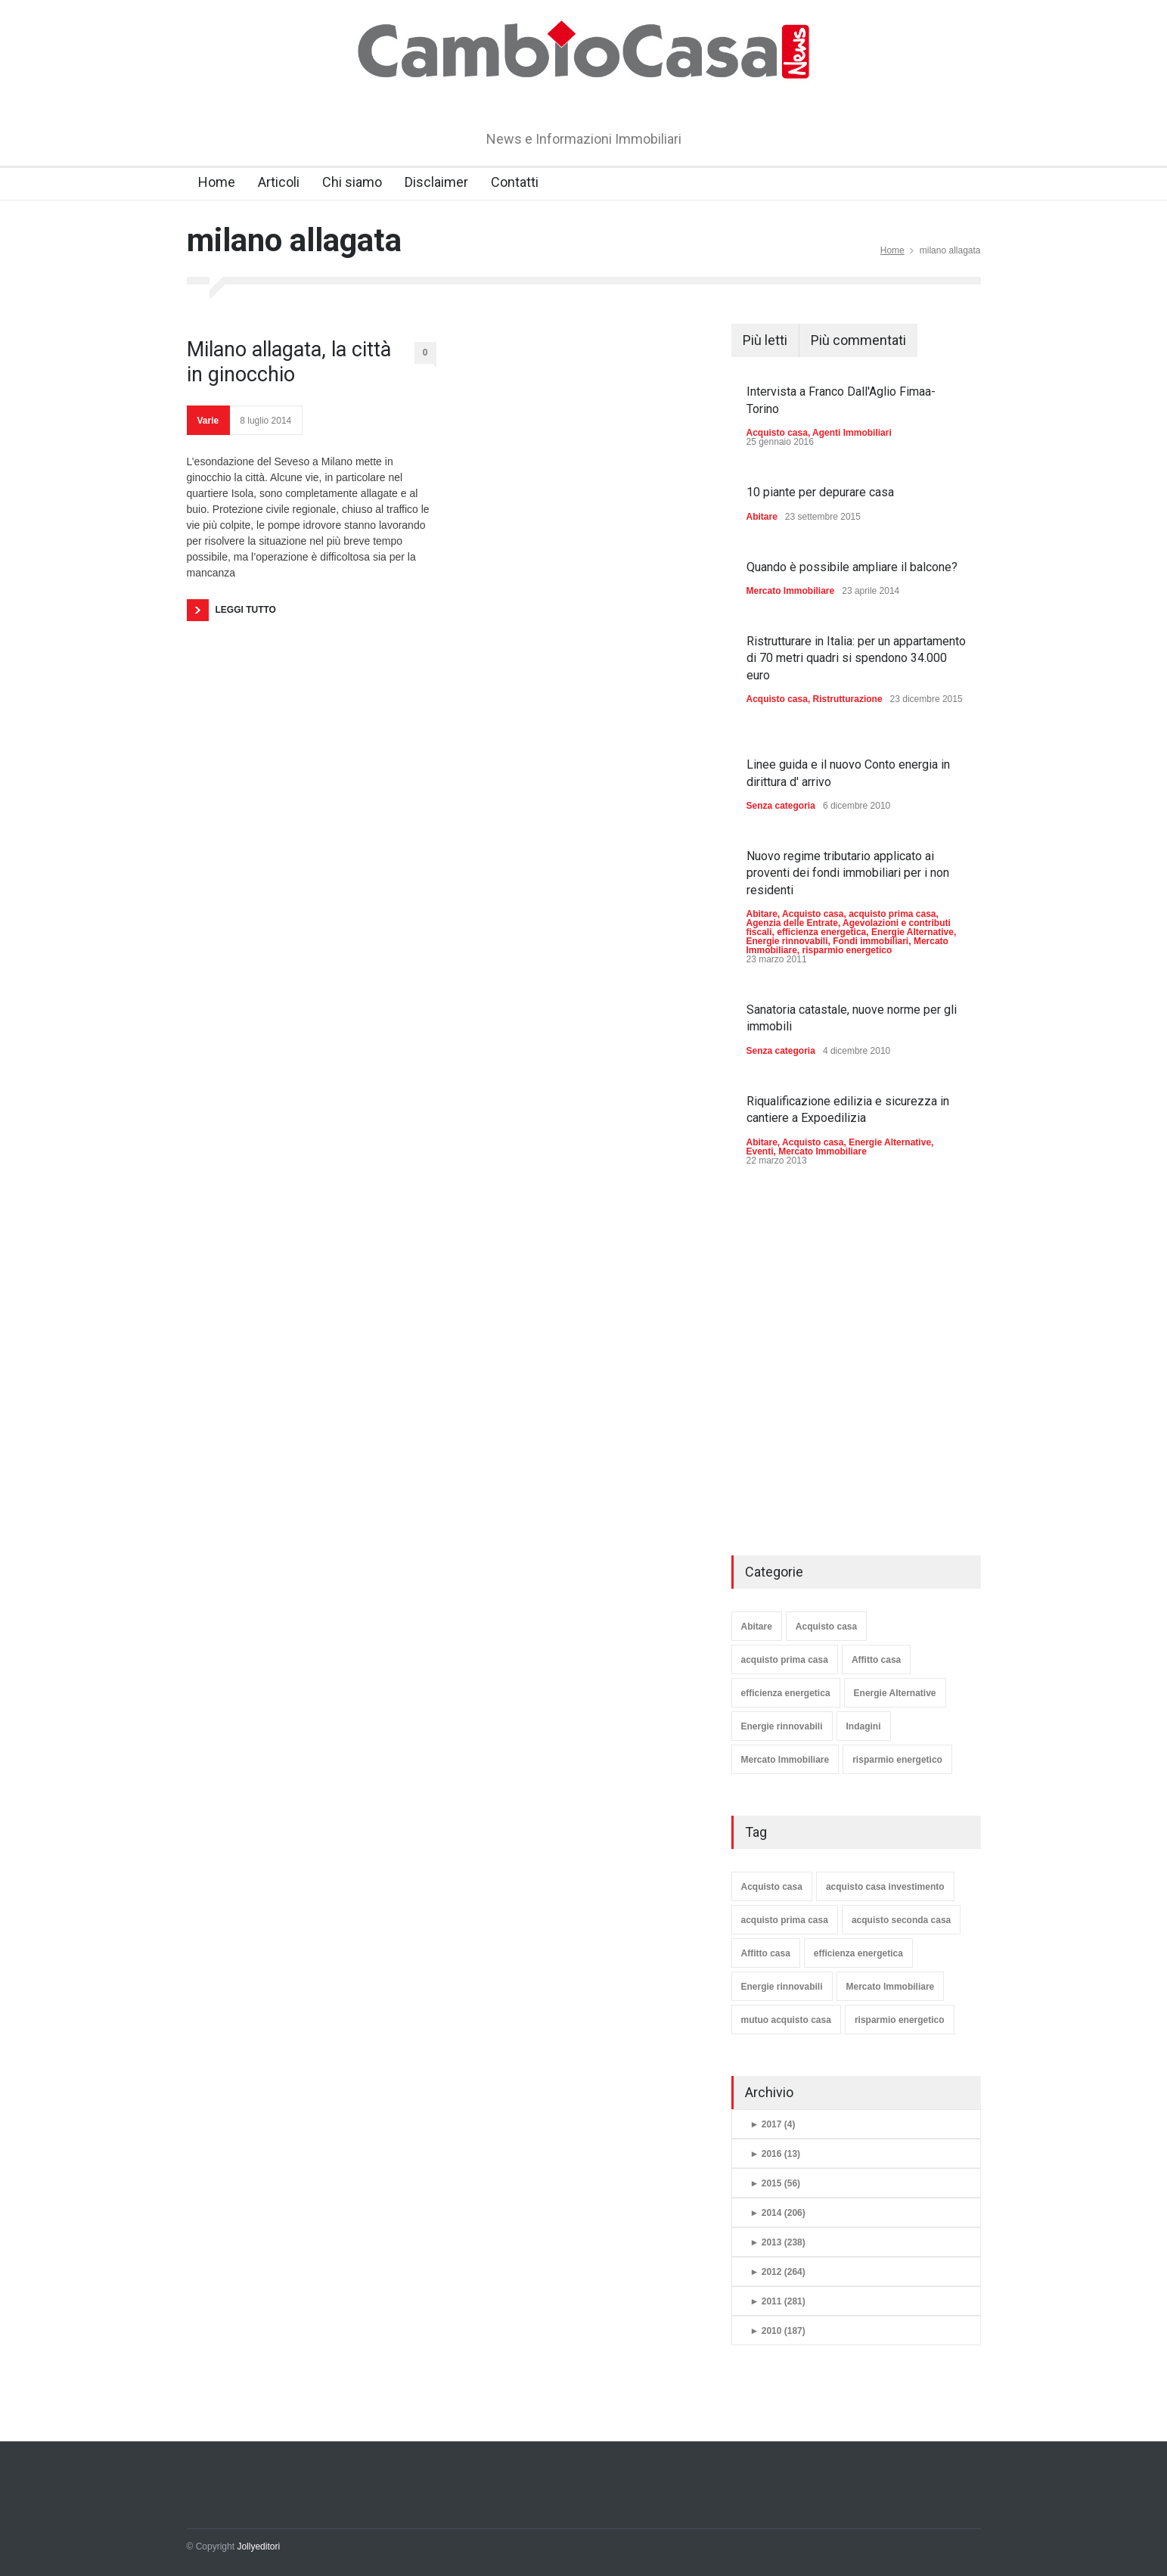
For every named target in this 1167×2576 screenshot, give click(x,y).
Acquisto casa (777, 432)
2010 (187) (777, 2331)
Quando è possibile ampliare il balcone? (851, 567)
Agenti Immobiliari (852, 432)
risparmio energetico (847, 950)
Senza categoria (780, 805)
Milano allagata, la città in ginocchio (289, 361)
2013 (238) (777, 2242)
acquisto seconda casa (901, 1920)
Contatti (514, 182)
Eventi (760, 1151)
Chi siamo (352, 182)
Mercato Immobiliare (790, 591)
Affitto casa (876, 1660)
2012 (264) (777, 2272)
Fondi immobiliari (870, 941)
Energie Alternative (912, 932)
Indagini (863, 1726)
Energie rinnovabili (787, 941)
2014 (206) (777, 2213)
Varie (208, 420)
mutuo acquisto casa (786, 2020)
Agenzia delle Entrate (792, 923)
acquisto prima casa (892, 914)
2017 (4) (773, 2124)
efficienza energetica (821, 932)
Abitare (761, 516)
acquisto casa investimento (885, 1887)
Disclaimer (436, 182)
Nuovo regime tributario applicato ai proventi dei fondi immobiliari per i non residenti (847, 873)
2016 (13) (775, 2154)
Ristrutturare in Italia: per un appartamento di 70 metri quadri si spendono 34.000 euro (856, 658)
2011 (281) (777, 2301)
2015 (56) (775, 2183)
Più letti (765, 340)
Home (216, 182)
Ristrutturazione (848, 699)
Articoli (279, 182)
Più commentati (858, 340)
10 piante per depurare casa (820, 492)
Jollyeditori (258, 2546)
